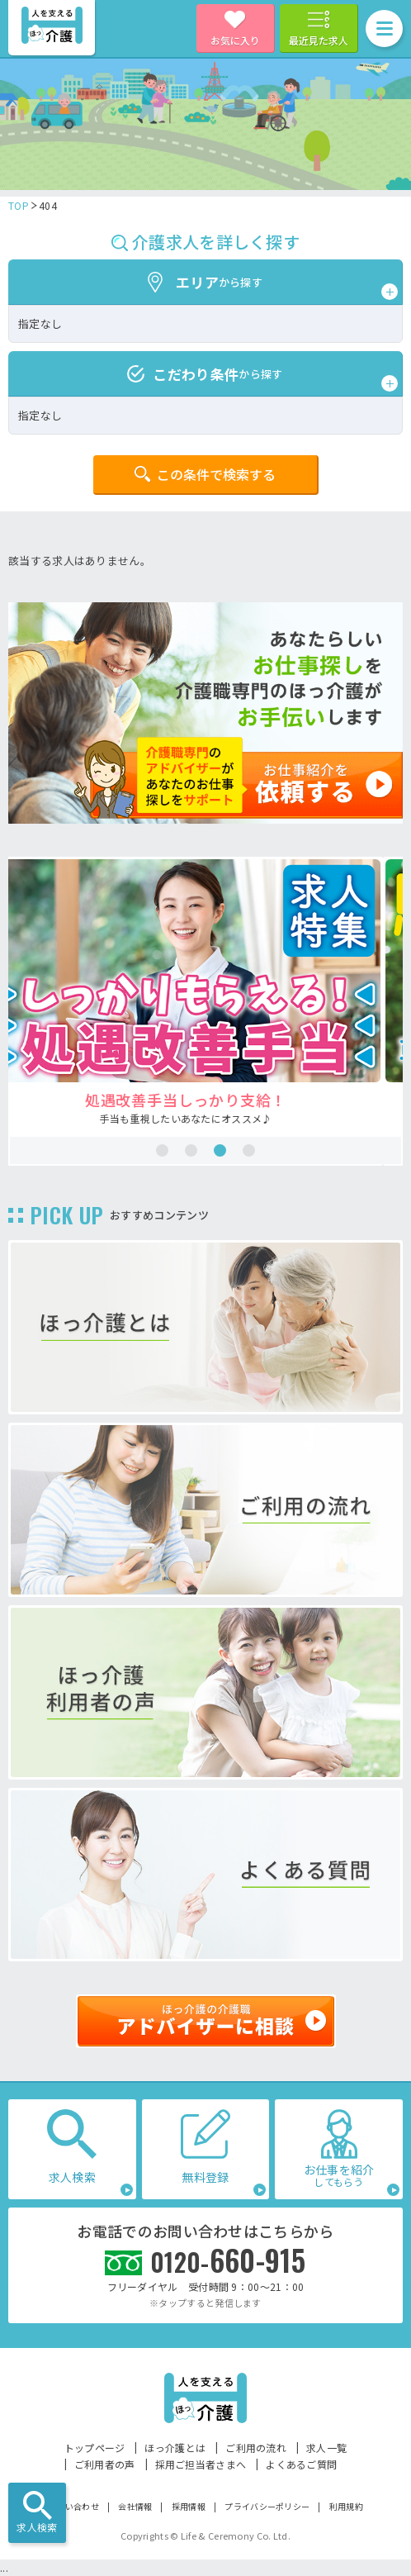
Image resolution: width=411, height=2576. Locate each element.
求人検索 (37, 2527)
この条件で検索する (216, 474)
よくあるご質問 (301, 2464)
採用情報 (189, 2506)
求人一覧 (326, 2448)
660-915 (228, 2260)
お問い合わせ (73, 2506)
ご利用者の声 (104, 2464)
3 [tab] (220, 1150)
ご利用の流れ (255, 2448)
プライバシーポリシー (266, 2506)
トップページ (94, 2448)
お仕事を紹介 (339, 2175)
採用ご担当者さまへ (201, 2464)
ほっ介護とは (175, 2448)
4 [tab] (249, 1150)
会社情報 (135, 2506)
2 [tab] (191, 1150)
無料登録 (205, 2177)
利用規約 (346, 2506)
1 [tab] (162, 1150)
